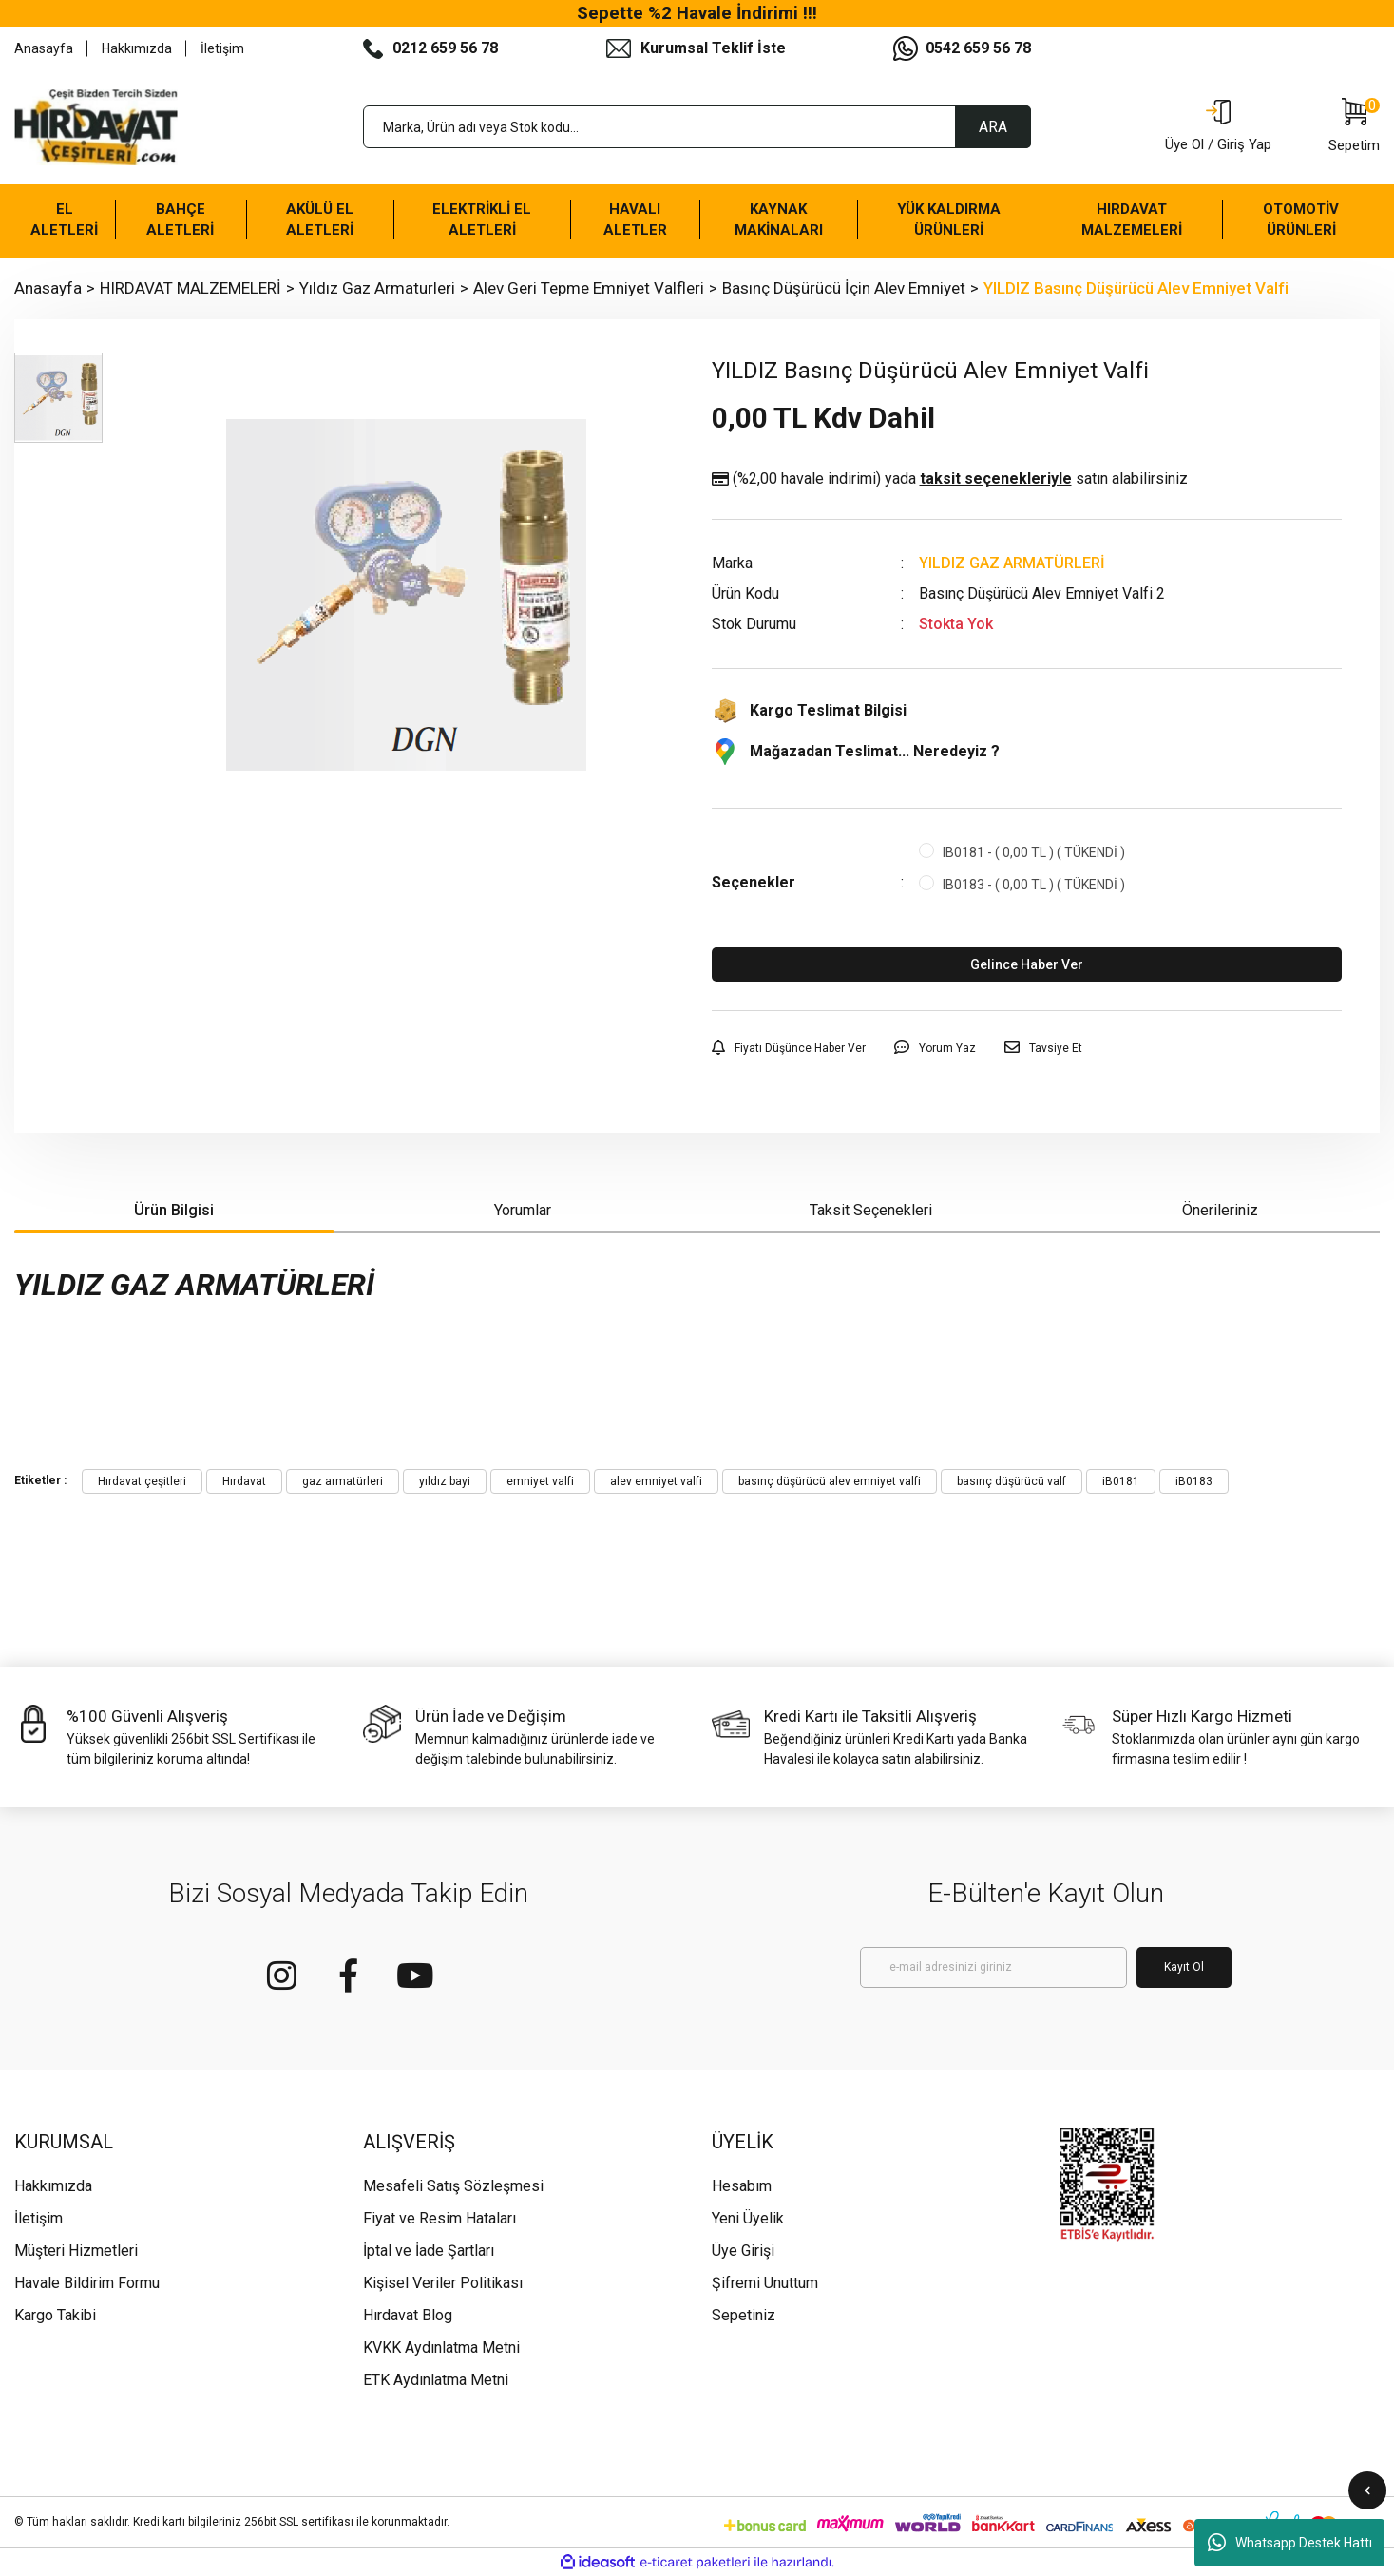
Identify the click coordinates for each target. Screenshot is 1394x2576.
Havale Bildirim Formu (87, 2283)
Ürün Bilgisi (174, 1210)
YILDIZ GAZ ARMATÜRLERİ (1012, 563)
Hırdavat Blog (407, 2315)
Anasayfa (43, 48)
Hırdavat (244, 1481)
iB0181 (1120, 1481)
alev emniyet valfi (656, 1481)
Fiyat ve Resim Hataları (439, 2218)
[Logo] (96, 127)
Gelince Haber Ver (1026, 964)
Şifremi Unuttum (765, 2283)
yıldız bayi (444, 1481)
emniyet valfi (540, 1481)
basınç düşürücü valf (1011, 1481)
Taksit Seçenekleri (871, 1210)
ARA (993, 127)
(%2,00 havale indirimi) (950, 478)
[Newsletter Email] (993, 1967)
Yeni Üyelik (748, 2218)
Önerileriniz (1220, 1210)
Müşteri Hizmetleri (76, 2251)
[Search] (697, 126)
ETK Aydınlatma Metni (435, 2380)
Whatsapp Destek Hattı (1290, 2542)
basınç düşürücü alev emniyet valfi (829, 1481)
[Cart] (1354, 127)
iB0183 (1194, 1481)
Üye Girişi (743, 2251)
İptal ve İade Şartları (428, 2251)
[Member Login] (1218, 127)
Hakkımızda (137, 48)
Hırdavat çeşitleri (142, 1481)
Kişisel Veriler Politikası (443, 2283)
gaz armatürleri (342, 1481)
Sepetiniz (743, 2315)
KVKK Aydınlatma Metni (441, 2347)
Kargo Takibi (55, 2315)
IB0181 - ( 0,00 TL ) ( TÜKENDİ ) (1034, 852)
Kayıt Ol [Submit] (1184, 1967)
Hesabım (742, 2186)
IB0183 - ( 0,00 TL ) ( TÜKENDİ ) (1034, 884)
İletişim (222, 48)
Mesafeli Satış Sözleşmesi (453, 2186)
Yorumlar (522, 1210)
